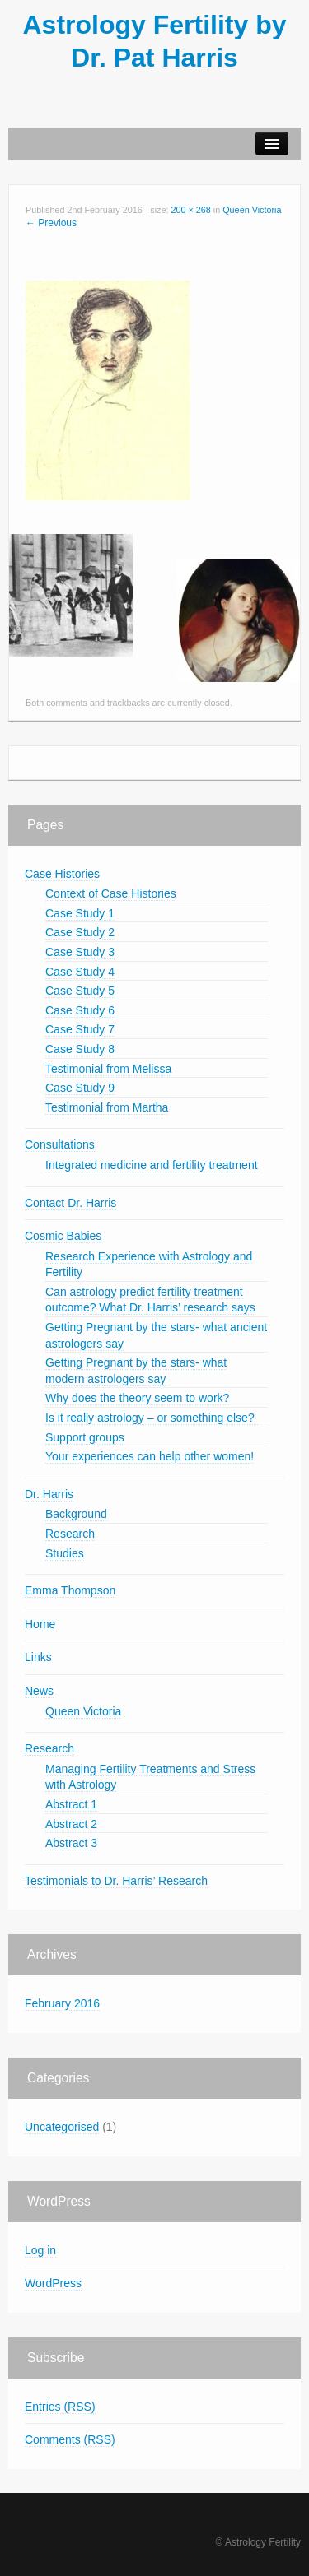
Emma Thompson (70, 1590)
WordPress (53, 2283)
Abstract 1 (71, 1804)
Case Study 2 (80, 932)
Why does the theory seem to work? (137, 1397)
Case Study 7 (80, 1029)
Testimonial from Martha (106, 1107)
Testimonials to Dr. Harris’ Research (116, 1880)
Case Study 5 (80, 990)
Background (76, 1513)
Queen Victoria (251, 210)
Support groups (84, 1437)
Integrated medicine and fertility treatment (151, 1165)
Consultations (60, 1144)
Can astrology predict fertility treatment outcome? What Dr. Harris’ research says (150, 1300)
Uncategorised (62, 2126)
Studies (64, 1553)
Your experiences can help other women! (149, 1456)
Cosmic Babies (63, 1235)
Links (38, 1657)
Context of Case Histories (110, 893)
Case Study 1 (80, 913)
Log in (40, 2250)
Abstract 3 (71, 1843)
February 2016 (62, 2003)
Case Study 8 (80, 1049)
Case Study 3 (80, 951)
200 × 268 (190, 210)
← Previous (51, 223)
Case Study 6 (80, 1010)
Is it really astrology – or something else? (151, 1417)
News (39, 1690)
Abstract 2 (71, 1824)
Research (70, 1533)
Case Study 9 (80, 1087)
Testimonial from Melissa (108, 1068)
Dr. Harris (49, 1494)
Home (40, 1624)
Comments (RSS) (70, 2439)
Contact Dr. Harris (70, 1202)
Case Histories (62, 873)
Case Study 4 (80, 971)
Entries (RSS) (60, 2406)
